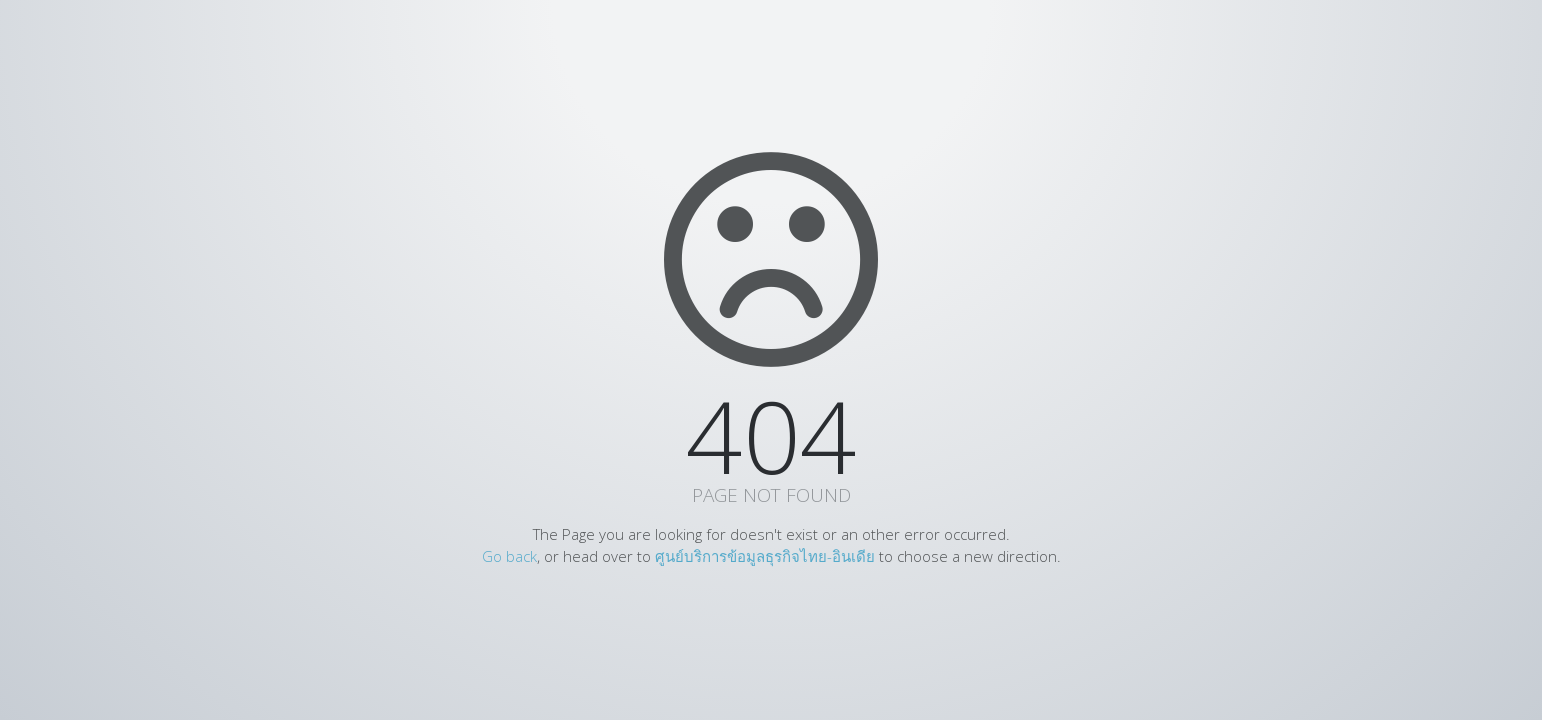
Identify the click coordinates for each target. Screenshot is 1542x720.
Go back (509, 556)
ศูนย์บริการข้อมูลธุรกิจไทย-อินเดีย (765, 556)
